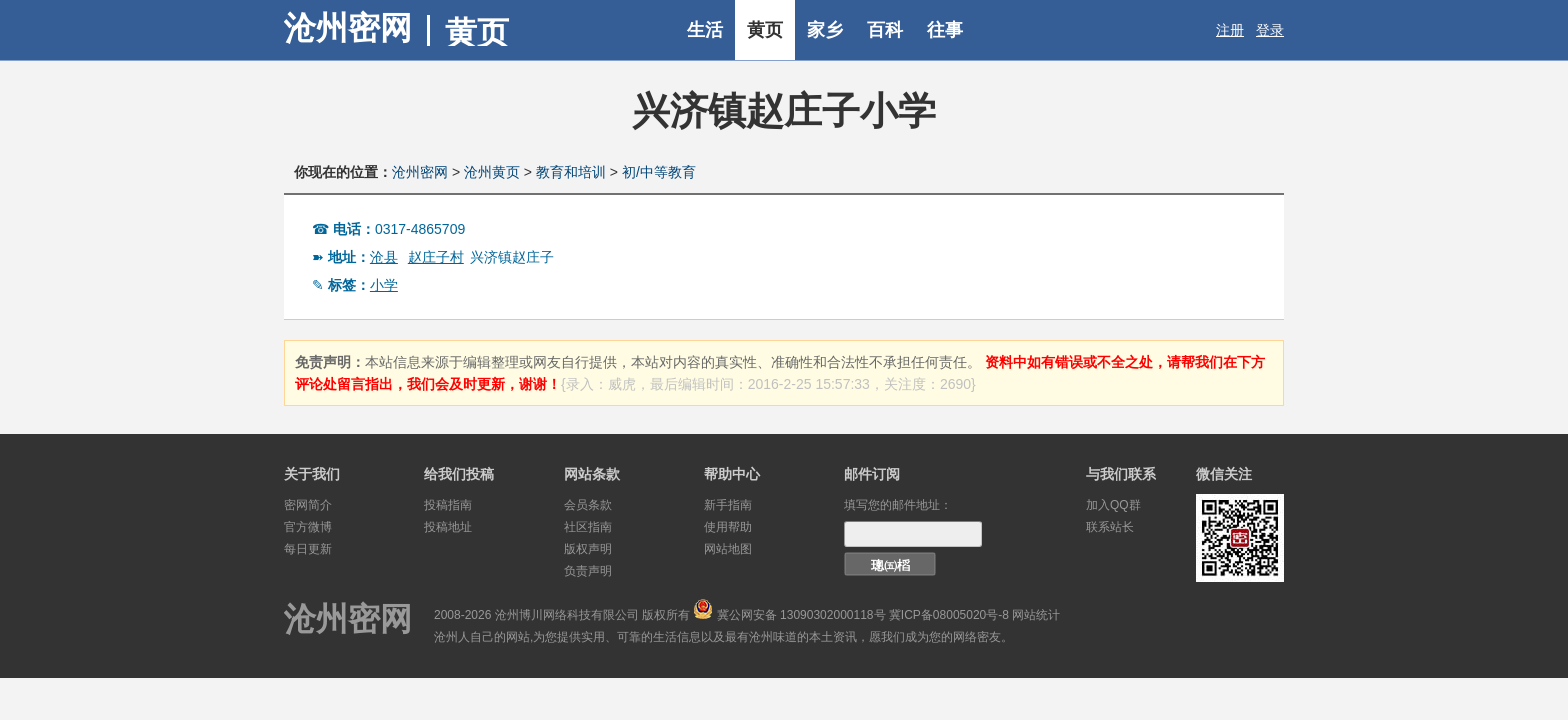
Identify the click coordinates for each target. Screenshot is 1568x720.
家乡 (825, 30)
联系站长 (1110, 527)
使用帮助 (728, 527)
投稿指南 (448, 505)
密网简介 (308, 505)
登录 (1270, 30)
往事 (945, 30)
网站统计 (1036, 615)
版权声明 (588, 549)
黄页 (765, 30)
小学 (384, 285)
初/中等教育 (659, 172)
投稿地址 (448, 527)
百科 (885, 30)
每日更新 (308, 549)
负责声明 (588, 571)
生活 (705, 30)
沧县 (384, 257)
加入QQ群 (1113, 505)
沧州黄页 (492, 172)
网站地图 (728, 549)
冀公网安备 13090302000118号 (801, 615)
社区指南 (588, 527)
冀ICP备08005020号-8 (949, 615)
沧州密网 (348, 28)
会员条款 (588, 505)
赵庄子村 (436, 257)
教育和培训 (571, 172)
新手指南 (728, 505)
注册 (1230, 30)
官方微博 (308, 527)
